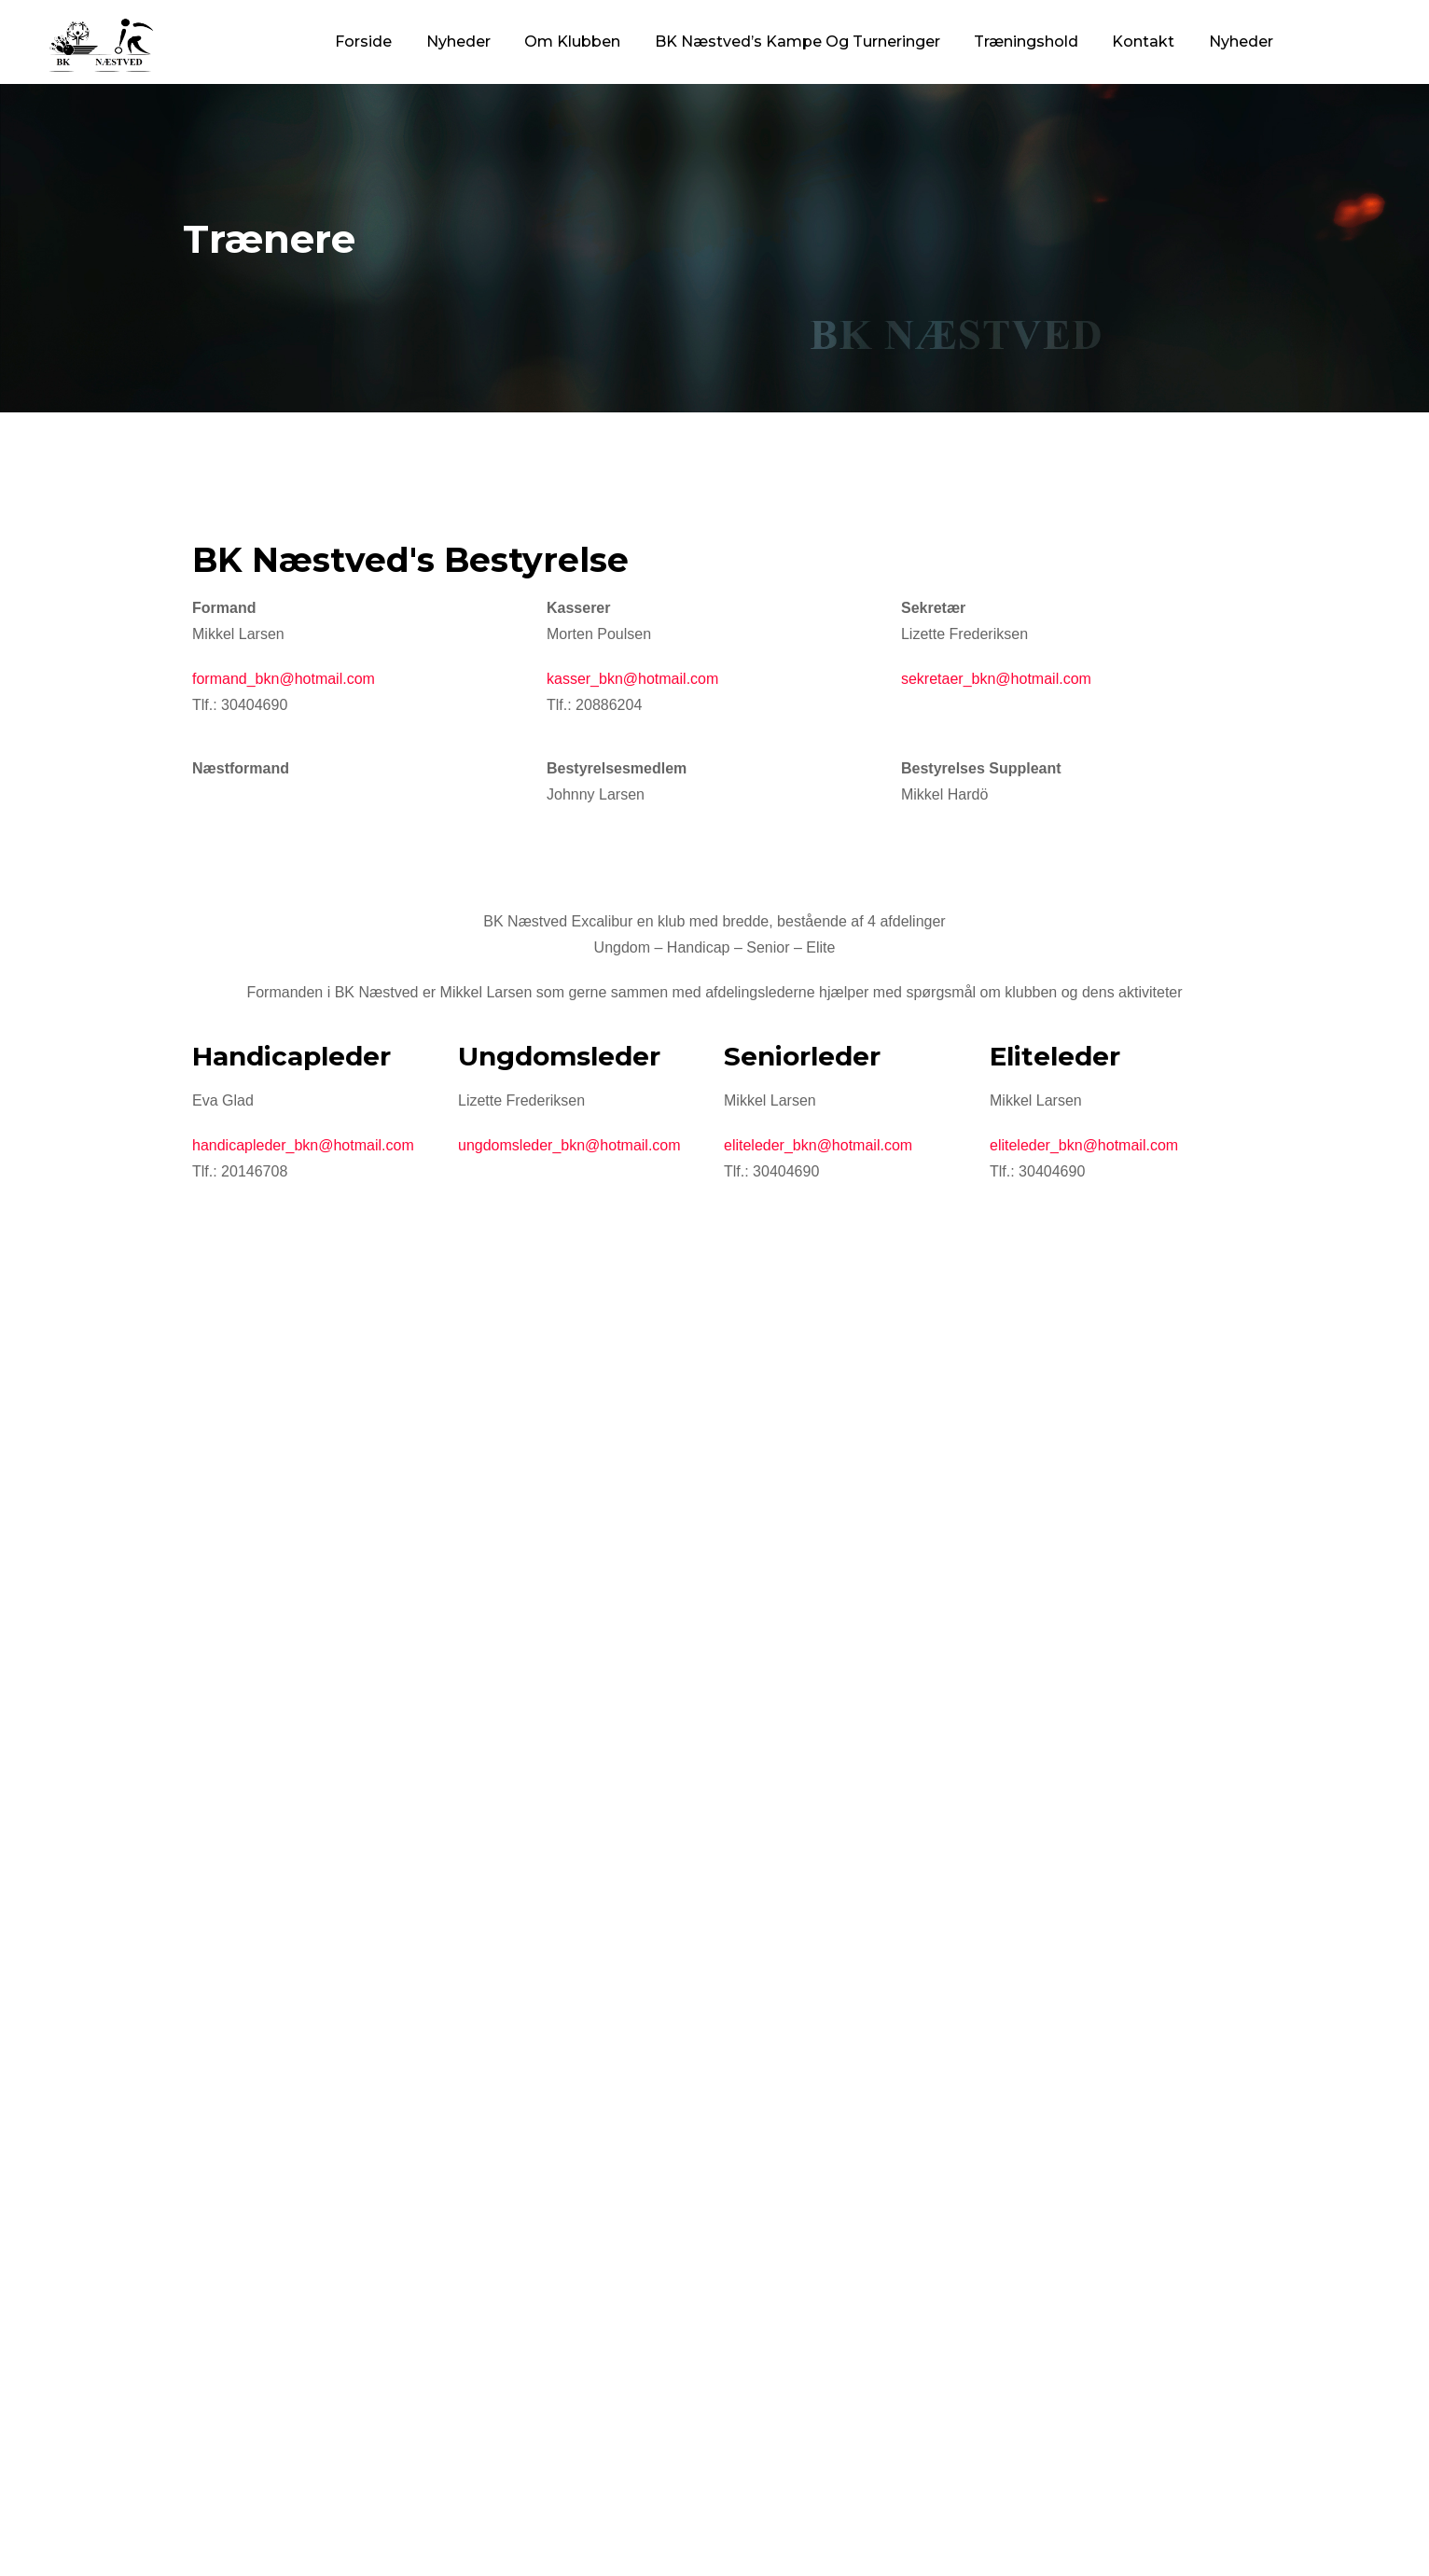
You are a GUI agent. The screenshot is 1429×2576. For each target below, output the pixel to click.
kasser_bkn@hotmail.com (632, 679)
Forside (363, 41)
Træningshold (1026, 41)
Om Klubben (572, 41)
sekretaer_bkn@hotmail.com (996, 679)
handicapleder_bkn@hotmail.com (303, 1145)
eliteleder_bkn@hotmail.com (818, 1145)
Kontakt (1143, 41)
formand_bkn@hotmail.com (283, 679)
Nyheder (458, 41)
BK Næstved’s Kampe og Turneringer (797, 41)
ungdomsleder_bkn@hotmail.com (569, 1145)
